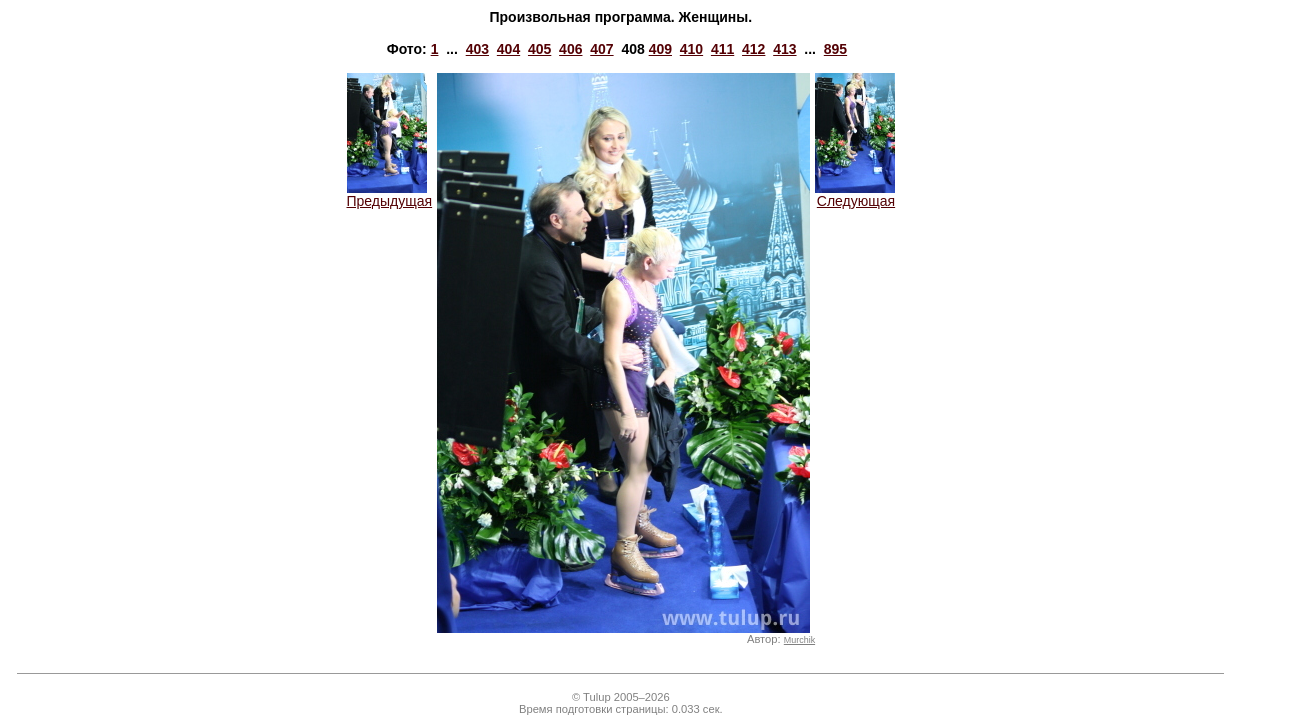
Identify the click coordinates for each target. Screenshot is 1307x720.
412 (753, 49)
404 (508, 49)
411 (722, 49)
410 (691, 49)
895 (835, 49)
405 (539, 49)
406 (570, 49)
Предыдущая (390, 194)
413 (784, 49)
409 (660, 49)
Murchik (799, 640)
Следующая (855, 194)
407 (601, 49)
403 (477, 49)
